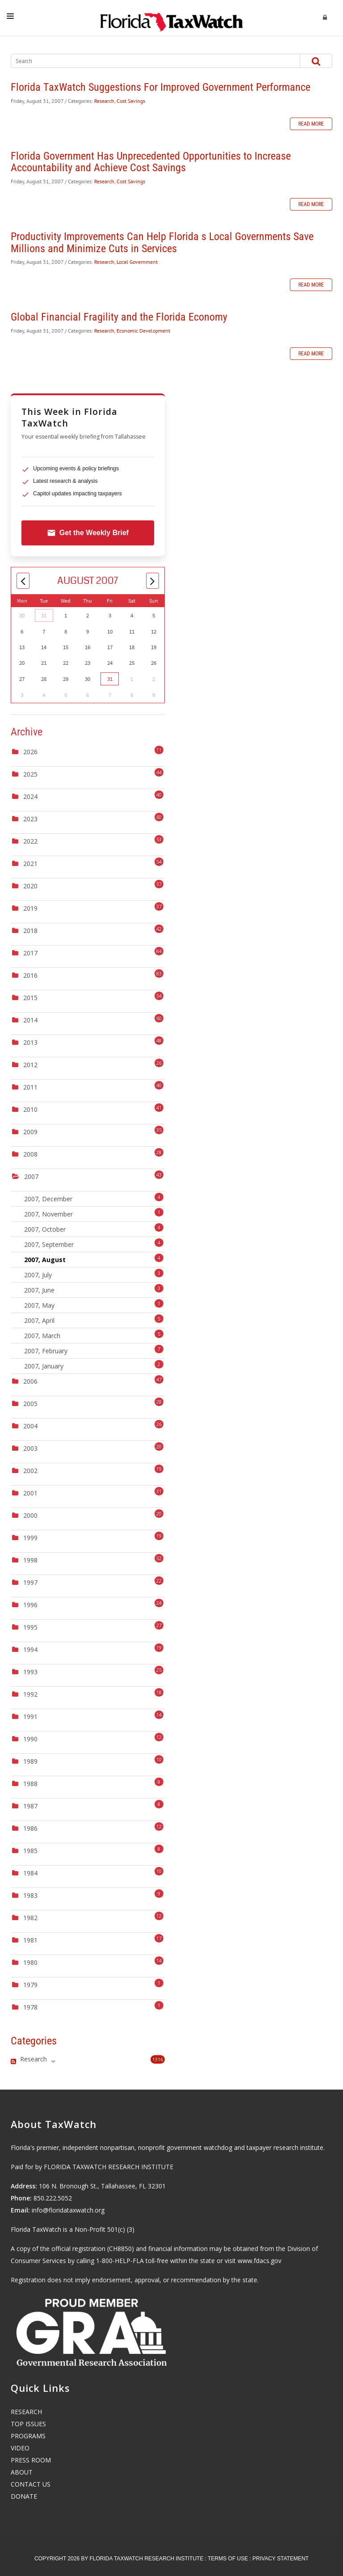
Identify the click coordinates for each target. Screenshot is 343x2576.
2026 (30, 751)
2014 (30, 1020)
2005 (30, 1403)
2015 (30, 997)
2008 (30, 1154)
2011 (30, 1087)
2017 (30, 953)
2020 (30, 886)
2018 (30, 930)
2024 (30, 796)
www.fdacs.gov (259, 2260)
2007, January (93, 1365)
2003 (30, 1448)
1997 (30, 1582)
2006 (30, 1381)
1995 (30, 1627)
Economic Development (143, 330)
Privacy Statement (280, 2558)
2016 (30, 975)
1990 (30, 1739)
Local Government (137, 261)
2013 (30, 1042)
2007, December (93, 1198)
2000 (30, 1515)
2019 (30, 908)
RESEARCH (26, 2411)
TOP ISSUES (28, 2424)
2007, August (93, 1259)
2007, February (93, 1350)
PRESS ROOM (31, 2460)
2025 (30, 774)
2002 (30, 1470)
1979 (30, 1985)
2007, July (93, 1274)
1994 (30, 1649)
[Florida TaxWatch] (171, 18)
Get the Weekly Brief (88, 532)
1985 (30, 1850)
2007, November (93, 1213)
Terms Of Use (228, 2558)
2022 (30, 841)
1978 (30, 2007)
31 (43, 615)
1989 (30, 1761)
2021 (30, 863)
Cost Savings (131, 100)
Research (104, 100)
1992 (30, 1694)
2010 (30, 1109)
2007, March (93, 1335)
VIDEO (20, 2448)
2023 (30, 819)
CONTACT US (30, 2484)
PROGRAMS (28, 2436)
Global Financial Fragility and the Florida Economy (119, 317)
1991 (30, 1716)
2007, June (93, 1289)
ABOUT (22, 2472)
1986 (30, 1828)
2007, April (93, 1319)
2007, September (93, 1243)
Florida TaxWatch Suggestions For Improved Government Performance (160, 87)
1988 (30, 1783)
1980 (30, 1962)
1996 (30, 1604)
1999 (30, 1537)
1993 (30, 1672)
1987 (30, 1806)
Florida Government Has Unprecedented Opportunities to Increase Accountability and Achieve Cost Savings (151, 162)
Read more (311, 124)
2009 (30, 1132)
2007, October (93, 1228)
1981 (30, 1940)
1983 (30, 1895)
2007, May (93, 1304)
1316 (157, 2059)
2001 (30, 1493)
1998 (30, 1560)
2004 (30, 1426)
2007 (31, 1176)
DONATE (24, 2496)
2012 (30, 1064)
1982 (30, 1917)
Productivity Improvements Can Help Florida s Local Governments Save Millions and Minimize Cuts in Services (162, 242)
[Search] (147, 61)
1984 (30, 1873)
